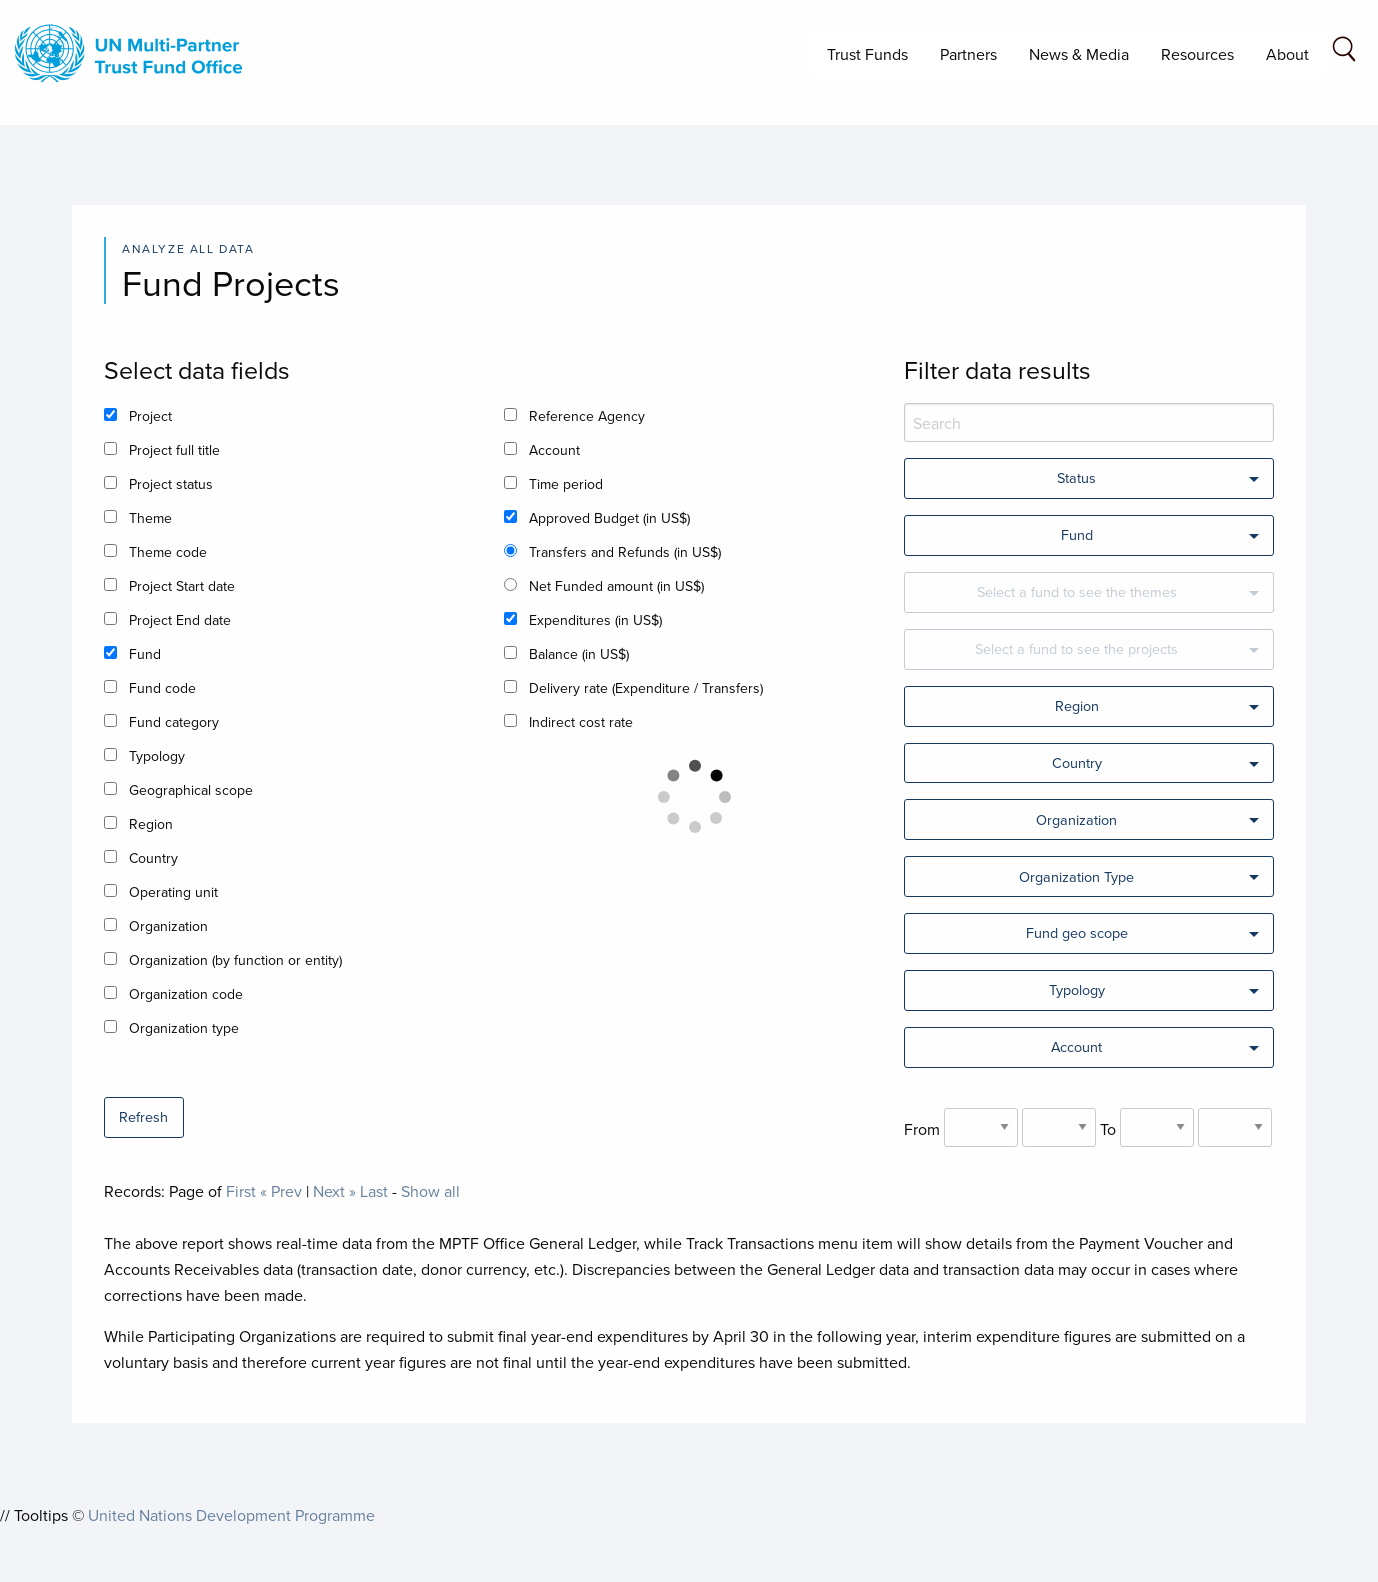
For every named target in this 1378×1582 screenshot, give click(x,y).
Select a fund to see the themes (1077, 591)
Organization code (186, 994)
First (241, 1191)
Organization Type (1076, 876)
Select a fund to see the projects (1076, 648)
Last (374, 1191)
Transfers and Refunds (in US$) (625, 552)
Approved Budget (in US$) (609, 518)
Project (150, 416)
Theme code (168, 552)
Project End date (180, 620)
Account (554, 450)
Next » (334, 1191)
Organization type (184, 1028)
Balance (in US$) (579, 654)
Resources (1197, 54)
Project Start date (182, 586)
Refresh (143, 1116)
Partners (968, 54)
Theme (150, 518)
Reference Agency (587, 416)
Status (1076, 477)
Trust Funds (867, 54)
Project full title (174, 450)
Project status (171, 484)
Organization (168, 926)
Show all (430, 1191)
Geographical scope (191, 790)
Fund (145, 654)
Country (153, 858)
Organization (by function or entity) (235, 960)
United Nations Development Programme (231, 1515)
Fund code (162, 688)
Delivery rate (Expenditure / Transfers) (646, 688)
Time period (566, 484)
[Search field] (1344, 52)
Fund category (174, 722)
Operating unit (173, 892)
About (1287, 54)
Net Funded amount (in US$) (616, 586)
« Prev (281, 1191)
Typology (157, 756)
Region (151, 824)
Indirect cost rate (581, 722)
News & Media (1079, 54)
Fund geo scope (1077, 932)
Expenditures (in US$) (595, 620)
